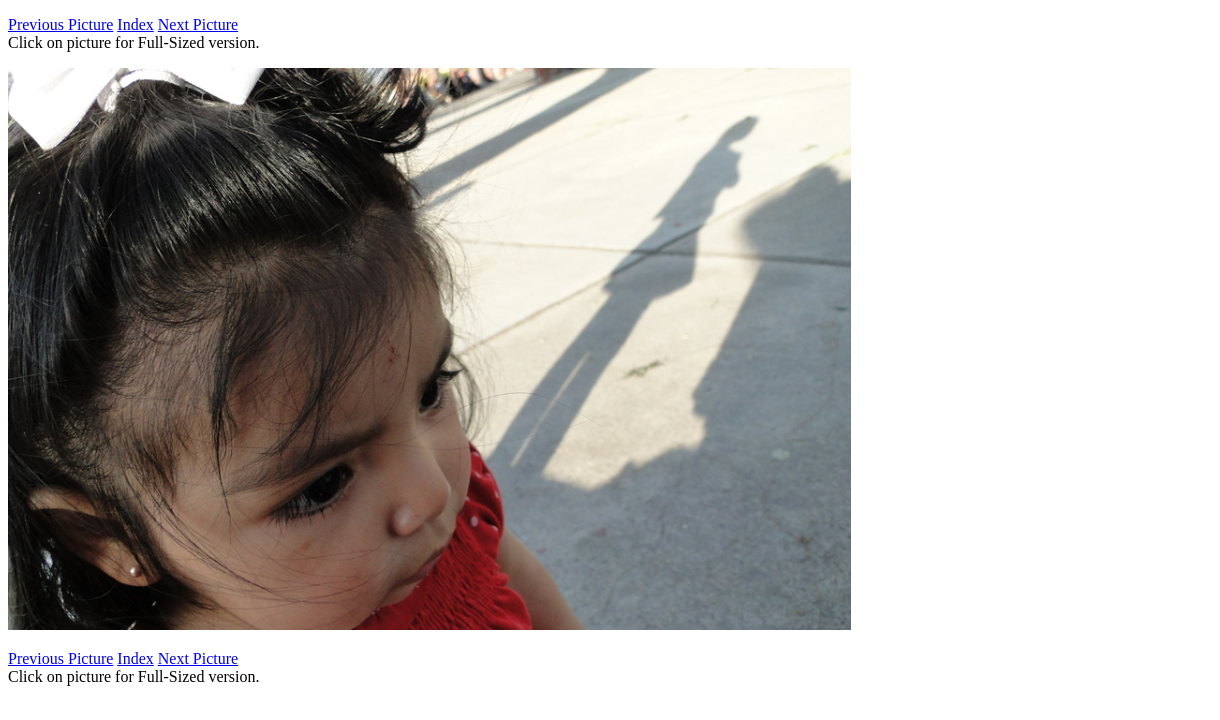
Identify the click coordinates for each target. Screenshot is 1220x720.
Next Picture (198, 24)
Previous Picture (60, 24)
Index (135, 24)
